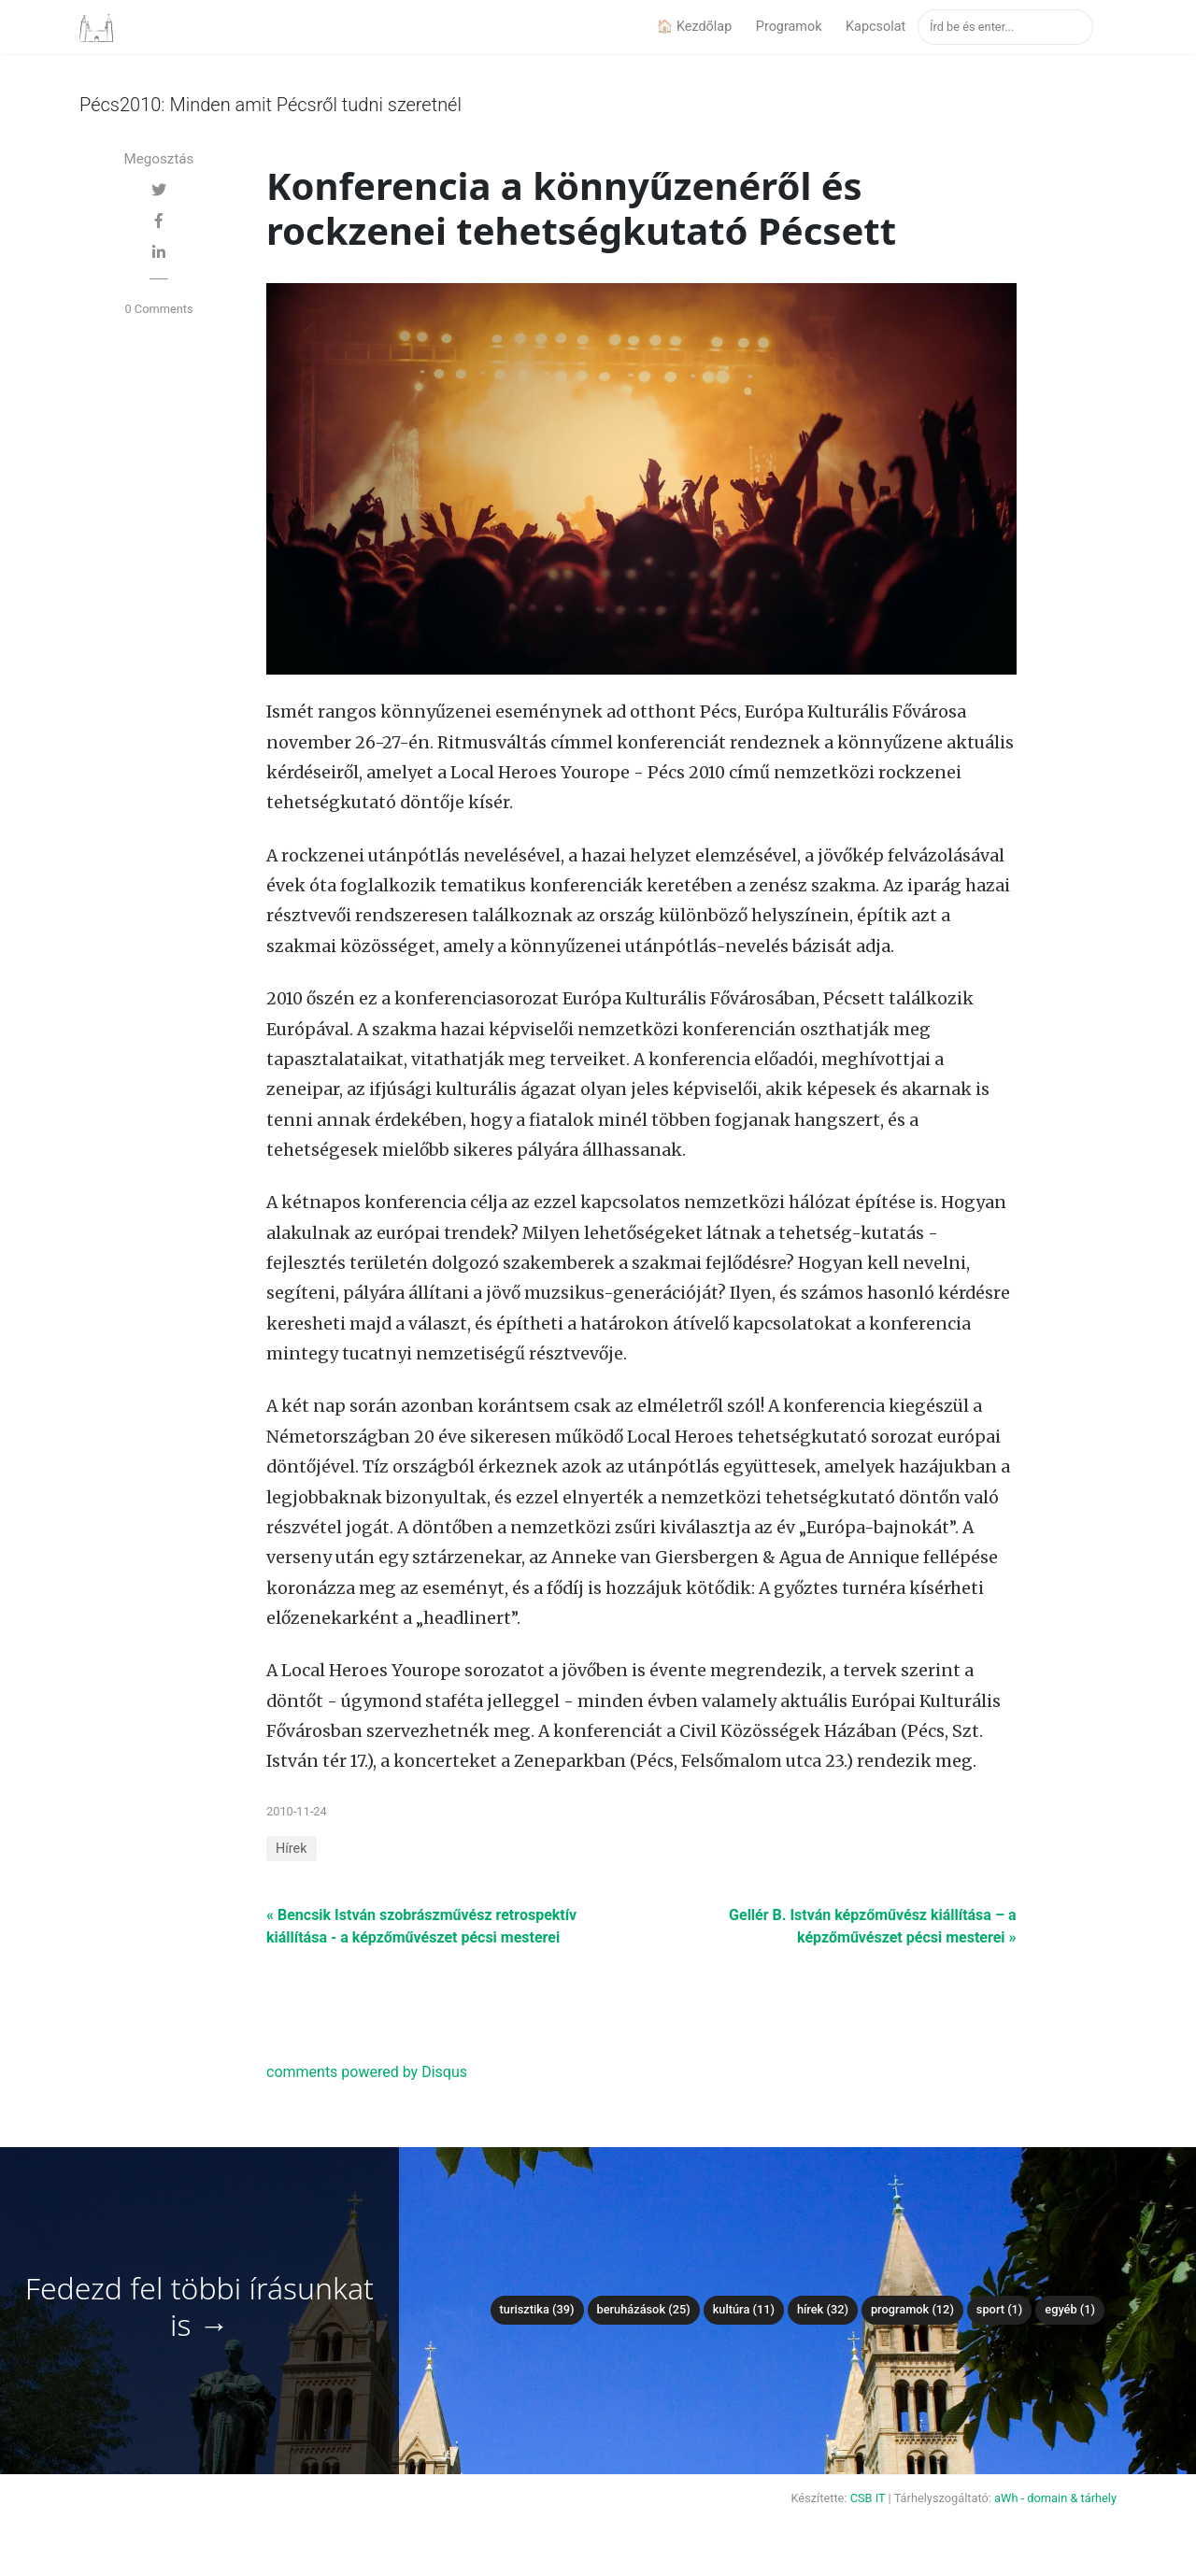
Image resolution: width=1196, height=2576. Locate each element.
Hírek (291, 1849)
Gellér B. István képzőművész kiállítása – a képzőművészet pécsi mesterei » (872, 1926)
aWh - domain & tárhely (1055, 2498)
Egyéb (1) (1070, 2309)
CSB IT (868, 2498)
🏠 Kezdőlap (694, 27)
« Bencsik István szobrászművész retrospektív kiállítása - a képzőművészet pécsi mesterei (421, 1926)
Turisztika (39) (537, 2309)
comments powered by (366, 2072)
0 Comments (158, 309)
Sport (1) (999, 2309)
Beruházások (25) (644, 2309)
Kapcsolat (875, 27)
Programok (789, 27)
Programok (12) (912, 2309)
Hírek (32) (822, 2309)
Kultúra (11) (744, 2309)
